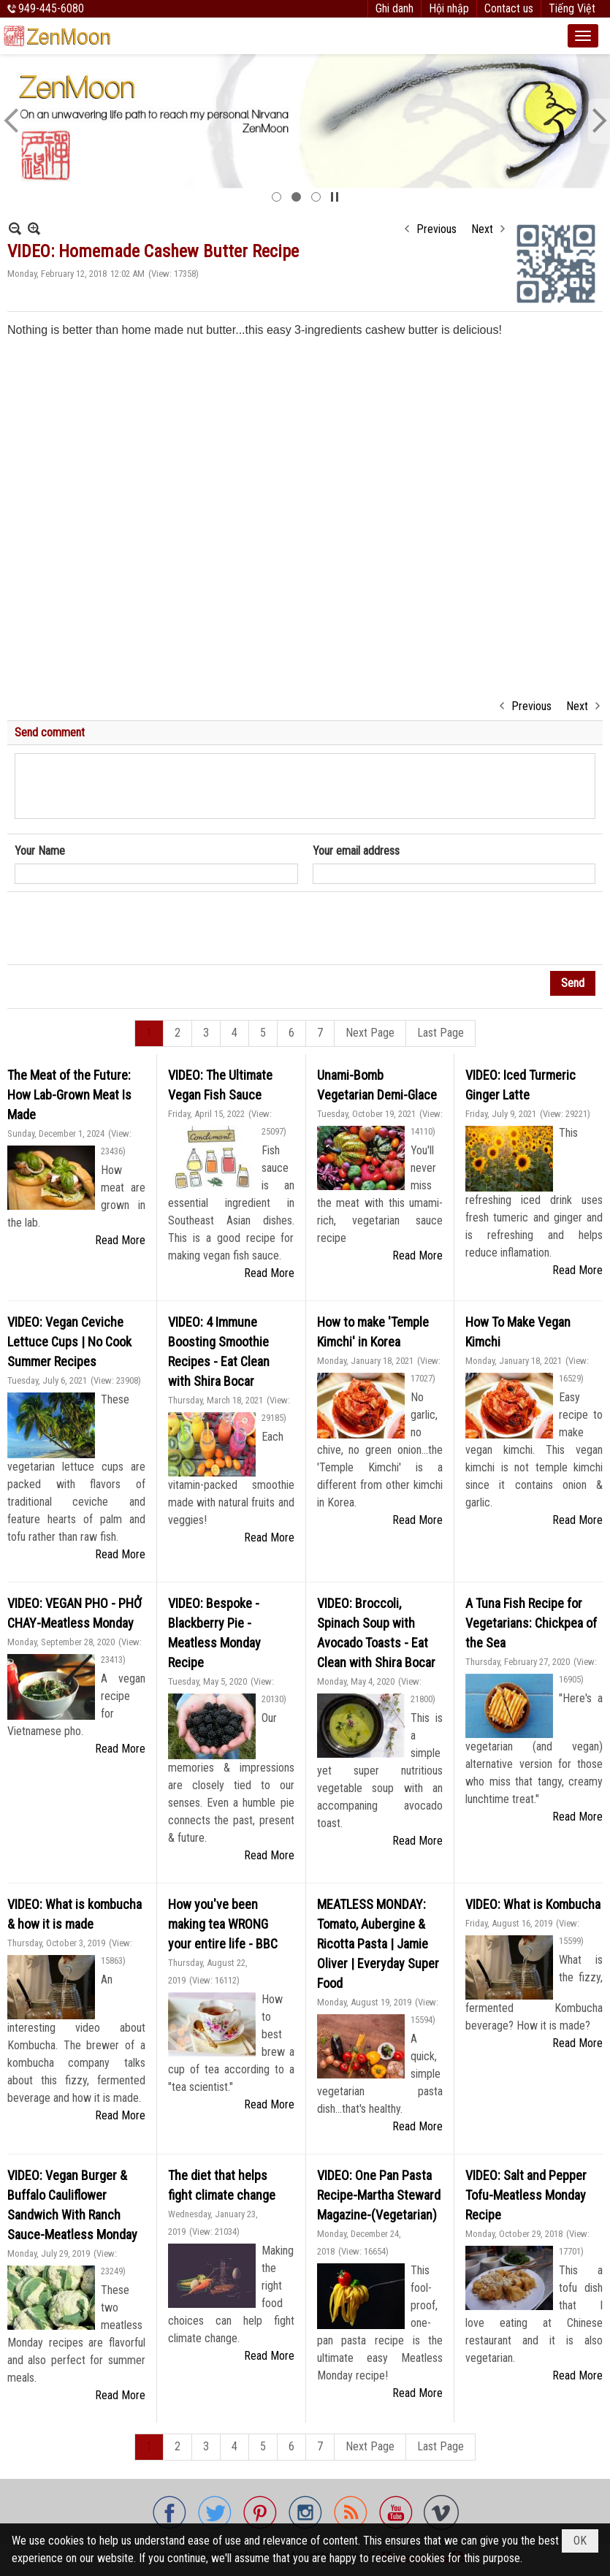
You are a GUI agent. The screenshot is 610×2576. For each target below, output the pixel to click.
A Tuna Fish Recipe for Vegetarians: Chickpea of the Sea (531, 1623)
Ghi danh (394, 8)
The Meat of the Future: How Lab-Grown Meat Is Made (69, 1094)
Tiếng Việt (572, 8)
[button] (583, 35)
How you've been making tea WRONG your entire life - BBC (223, 1924)
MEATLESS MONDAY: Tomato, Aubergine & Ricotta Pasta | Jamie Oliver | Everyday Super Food (378, 1944)
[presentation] (126, 928)
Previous (436, 229)
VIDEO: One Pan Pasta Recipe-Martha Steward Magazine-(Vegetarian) (379, 2195)
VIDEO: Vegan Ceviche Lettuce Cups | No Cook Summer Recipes (69, 1341)
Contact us (508, 8)
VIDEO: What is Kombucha (533, 1904)
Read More (120, 1240)
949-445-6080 (51, 8)
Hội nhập (449, 8)
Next (482, 229)
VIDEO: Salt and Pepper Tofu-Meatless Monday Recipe (526, 2195)
